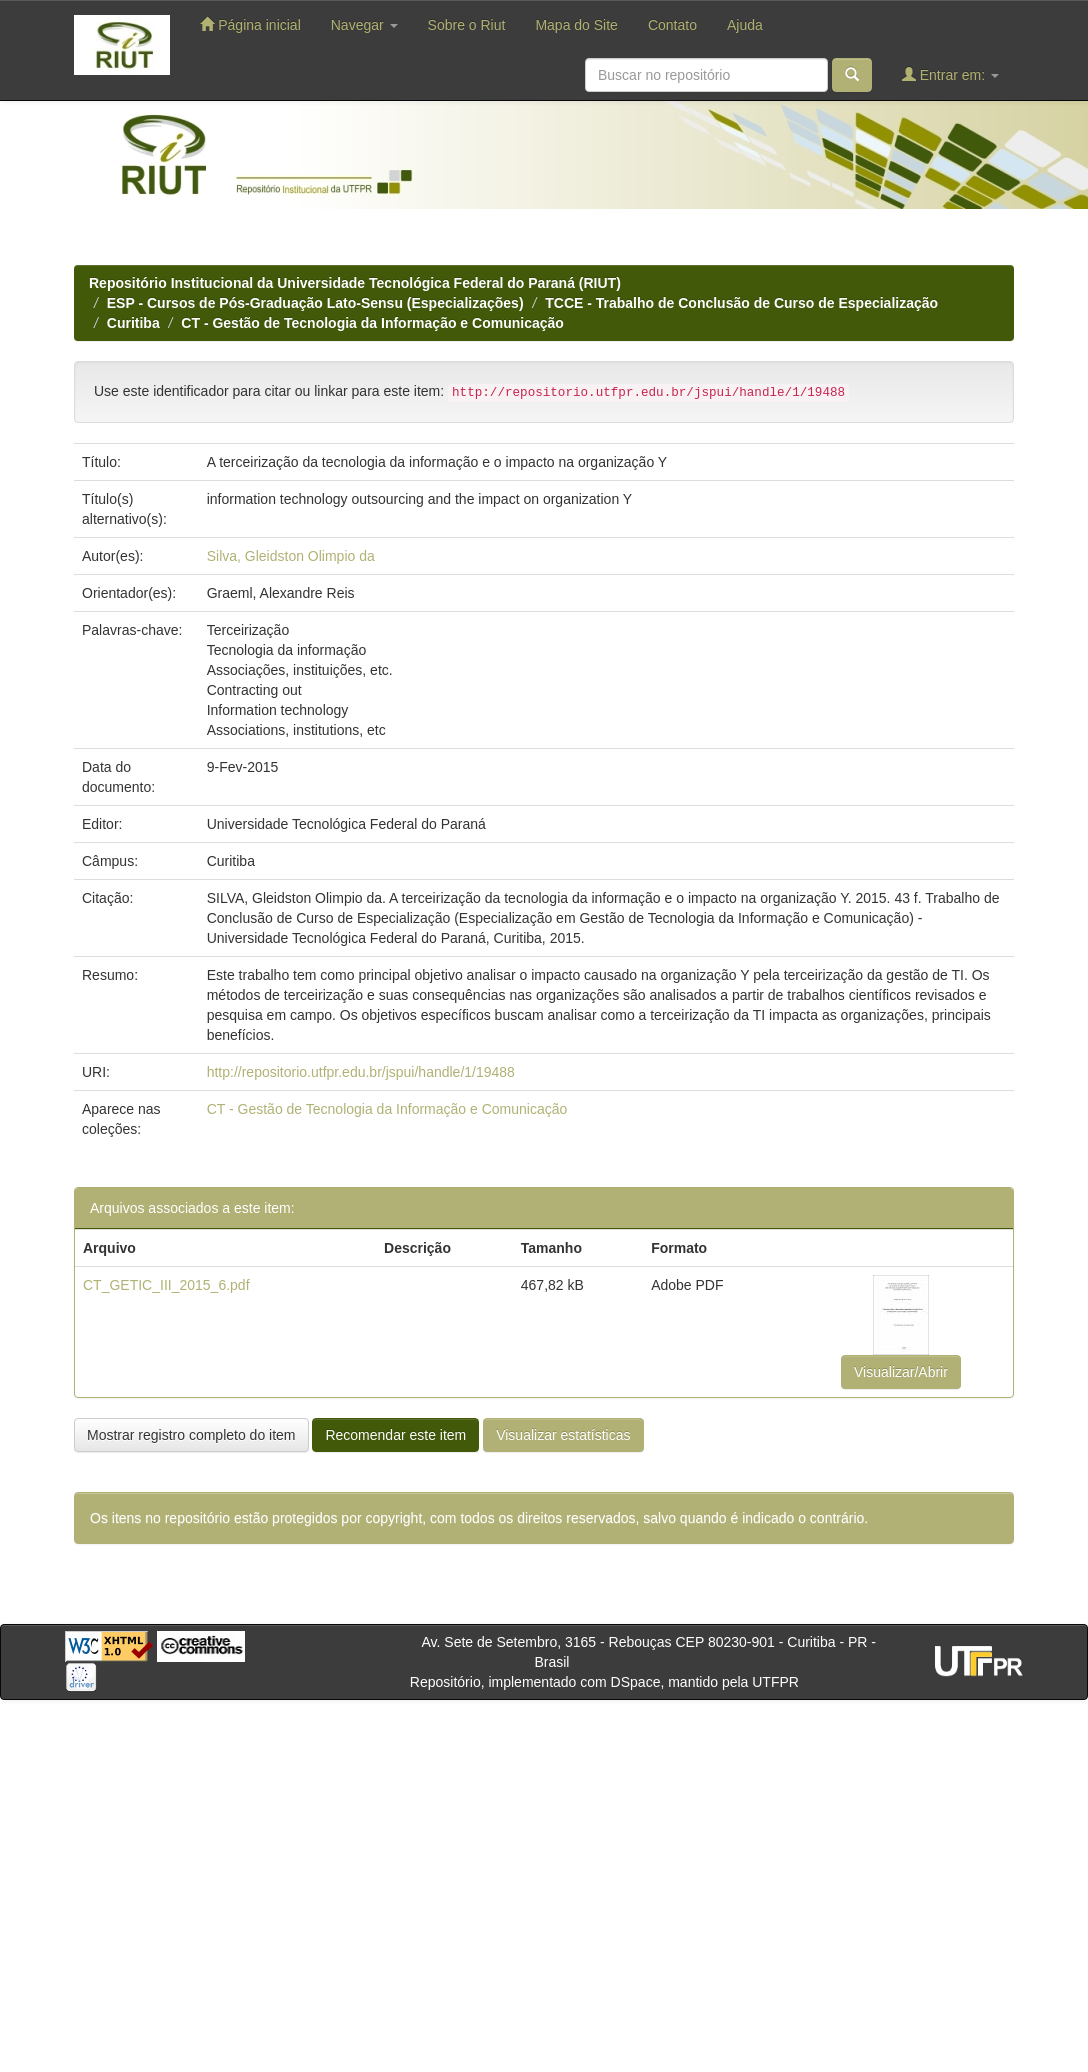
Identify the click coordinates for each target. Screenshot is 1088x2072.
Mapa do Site (576, 25)
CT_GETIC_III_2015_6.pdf (166, 1285)
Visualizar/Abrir (901, 1372)
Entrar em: (950, 74)
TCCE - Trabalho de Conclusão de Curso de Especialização (741, 303)
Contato (672, 25)
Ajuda (745, 25)
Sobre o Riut (467, 25)
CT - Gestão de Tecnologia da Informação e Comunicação (372, 323)
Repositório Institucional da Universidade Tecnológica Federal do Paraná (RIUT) (355, 283)
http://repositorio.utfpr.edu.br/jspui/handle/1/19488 (361, 1072)
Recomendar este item (395, 1435)
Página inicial (250, 24)
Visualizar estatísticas (563, 1435)
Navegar (364, 25)
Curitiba (133, 323)
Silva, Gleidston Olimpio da (291, 556)
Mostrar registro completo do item (191, 1435)
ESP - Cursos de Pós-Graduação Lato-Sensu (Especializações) (315, 303)
